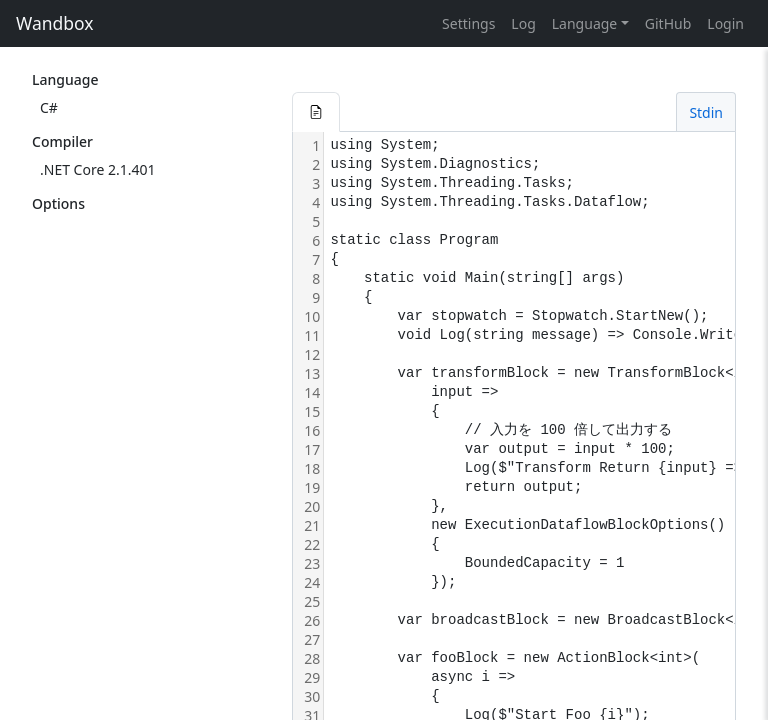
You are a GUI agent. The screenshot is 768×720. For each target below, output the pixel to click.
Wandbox (55, 23)
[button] (316, 112)
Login (725, 23)
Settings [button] (468, 23)
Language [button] (584, 23)
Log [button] (523, 23)
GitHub (668, 23)
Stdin (706, 112)
